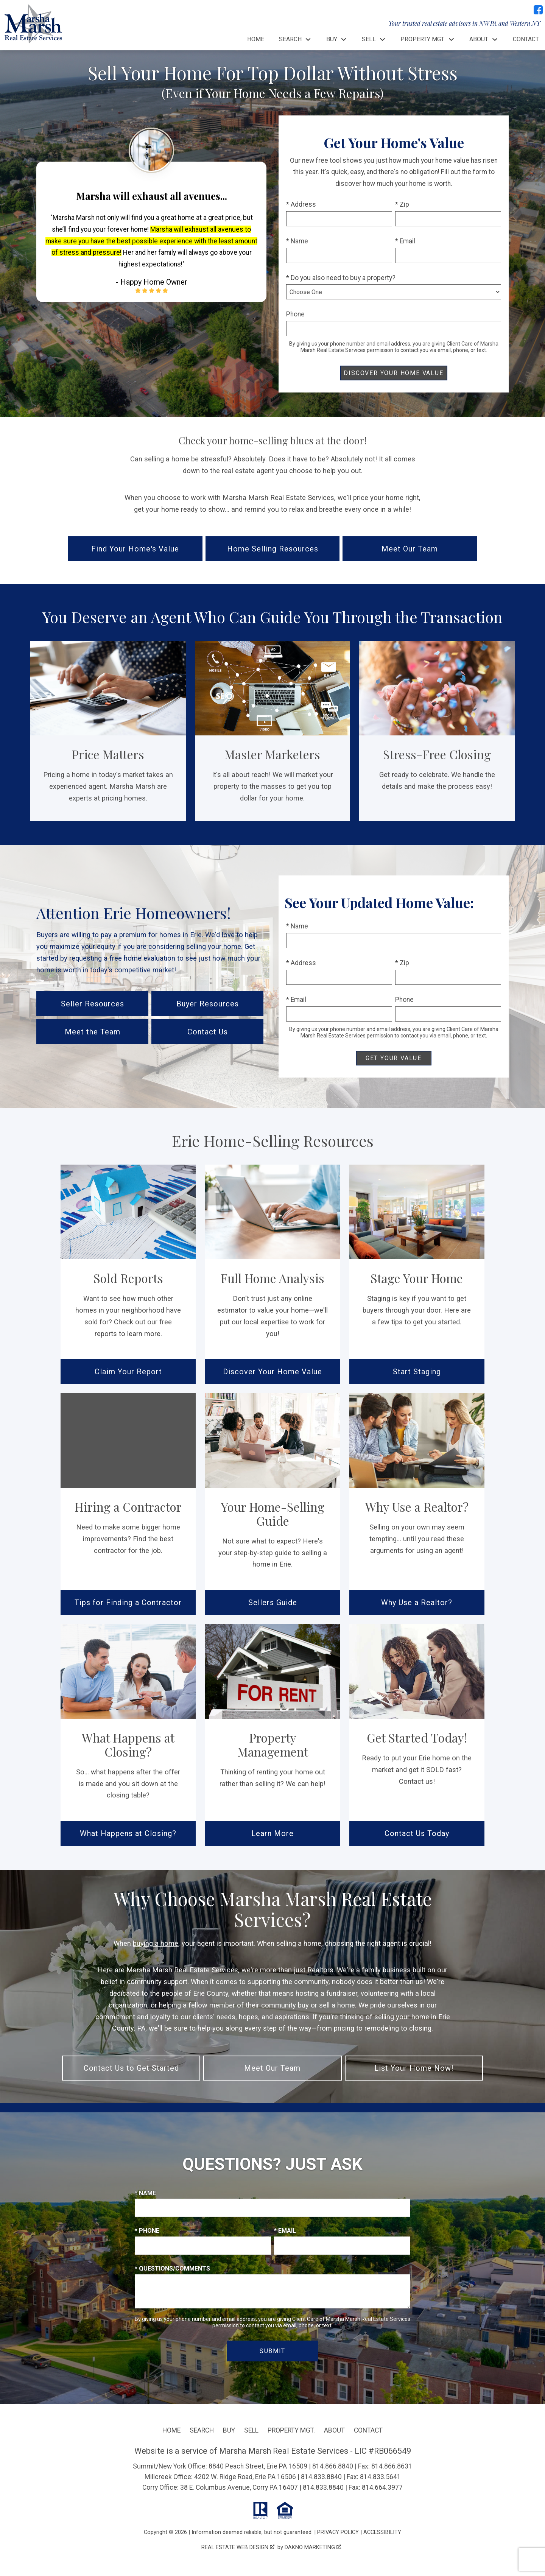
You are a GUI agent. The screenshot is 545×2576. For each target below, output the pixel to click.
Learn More (272, 1833)
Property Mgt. (291, 2430)
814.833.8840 (321, 2477)
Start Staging (417, 1371)
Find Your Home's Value (135, 548)
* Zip (402, 204)
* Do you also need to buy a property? (341, 278)
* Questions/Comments (172, 2268)
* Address (301, 204)
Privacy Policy (338, 2532)
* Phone (147, 2230)
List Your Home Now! (413, 2068)
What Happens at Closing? (128, 1833)
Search (202, 2430)
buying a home (155, 1943)
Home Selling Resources (272, 548)
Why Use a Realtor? (416, 1602)
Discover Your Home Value (272, 1371)
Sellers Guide (272, 1602)
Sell (251, 2430)
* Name (297, 241)
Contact (526, 39)
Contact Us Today (417, 1833)
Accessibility (382, 2532)
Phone (295, 314)
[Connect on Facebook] (538, 9)
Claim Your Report (128, 1371)
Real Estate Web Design (237, 2547)
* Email (405, 241)
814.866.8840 (332, 2466)
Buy (229, 2430)
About (334, 2430)
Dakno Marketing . (313, 2547)
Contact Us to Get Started (131, 2068)
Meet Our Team (410, 548)
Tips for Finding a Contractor (128, 1602)
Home (255, 39)
